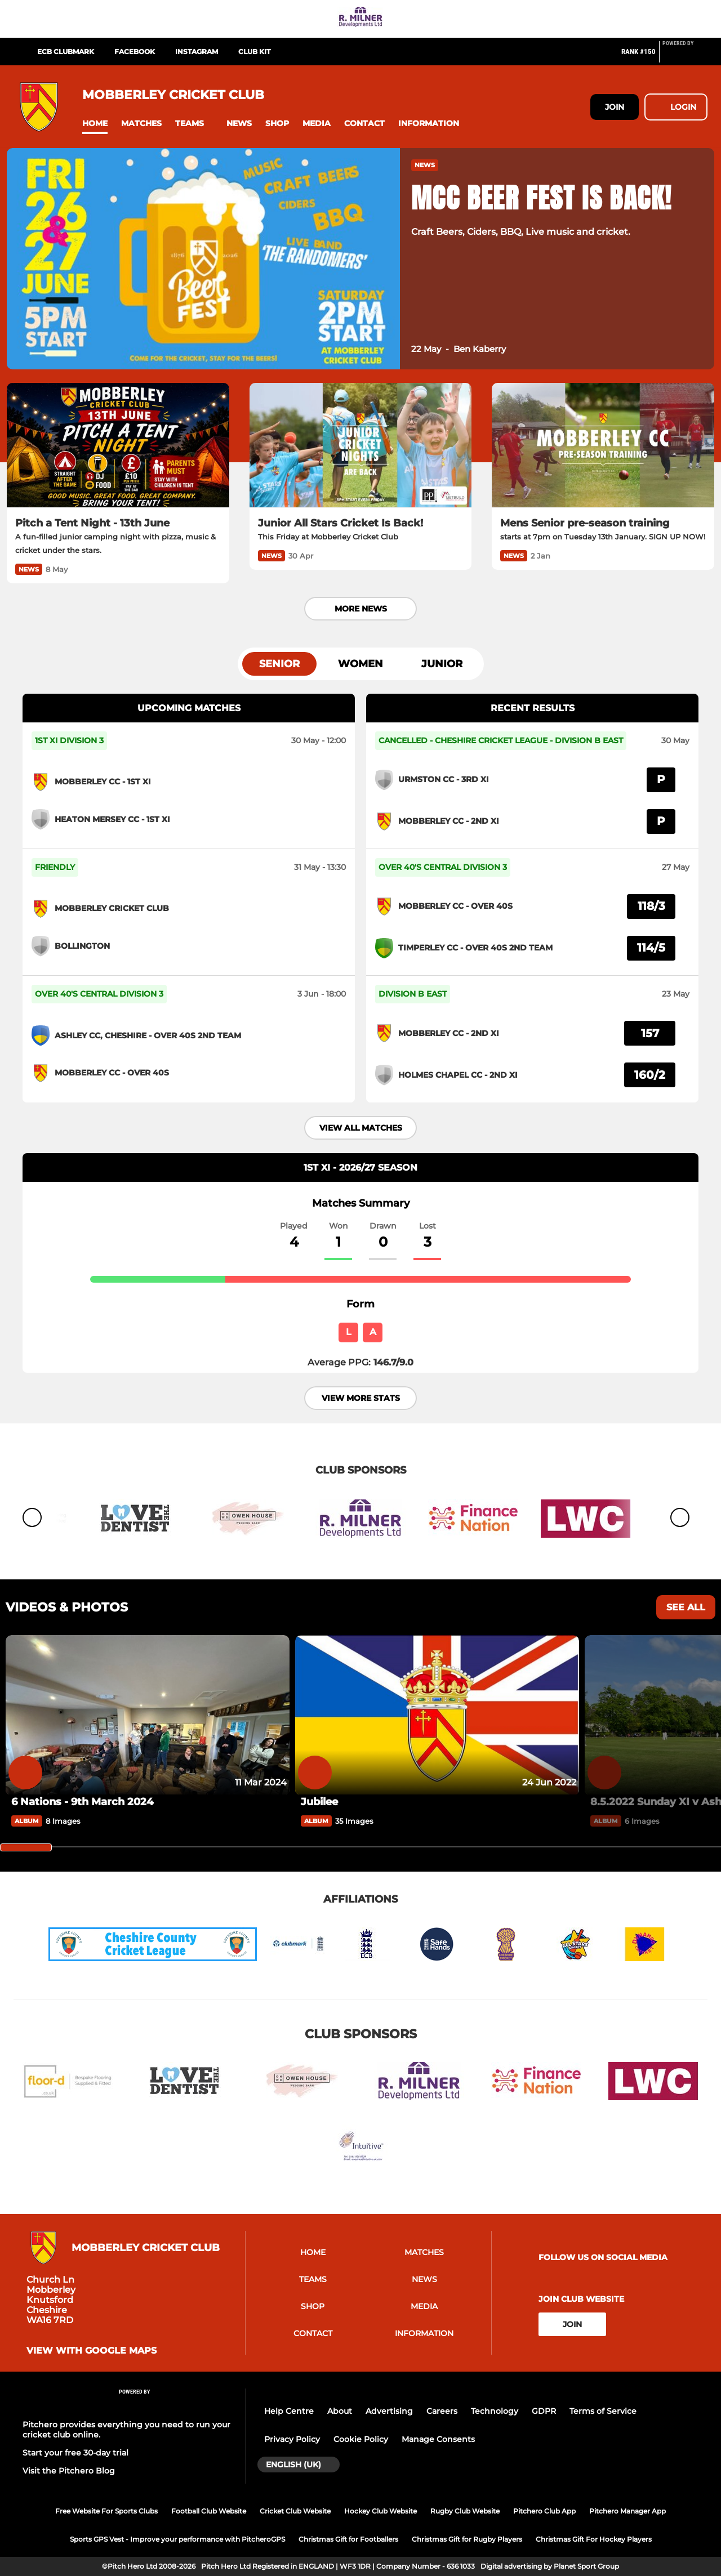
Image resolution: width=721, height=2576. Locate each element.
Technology (494, 2411)
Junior (441, 664)
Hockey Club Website (380, 2511)
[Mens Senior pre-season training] (603, 445)
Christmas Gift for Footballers (348, 2539)
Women (360, 664)
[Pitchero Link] (684, 56)
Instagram (196, 51)
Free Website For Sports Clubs (106, 2511)
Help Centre (289, 2411)
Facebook (134, 51)
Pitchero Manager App (627, 2511)
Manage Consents (438, 2439)
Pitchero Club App (544, 2511)
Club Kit (254, 51)
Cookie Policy (360, 2439)
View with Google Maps (91, 2351)
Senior (279, 664)
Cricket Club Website (295, 2511)
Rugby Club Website (465, 2511)
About (339, 2411)
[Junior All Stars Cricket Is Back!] (361, 445)
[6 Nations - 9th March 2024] (148, 1715)
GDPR (544, 2411)
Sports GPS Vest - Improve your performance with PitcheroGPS (177, 2539)
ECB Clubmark (65, 51)
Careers (441, 2411)
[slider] (26, 1847)
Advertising (389, 2411)
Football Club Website (208, 2511)
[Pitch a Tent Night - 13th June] (118, 445)
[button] (94, 124)
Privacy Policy (292, 2439)
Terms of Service (603, 2411)
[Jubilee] (437, 1715)
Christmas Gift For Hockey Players (594, 2539)
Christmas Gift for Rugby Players (467, 2539)
